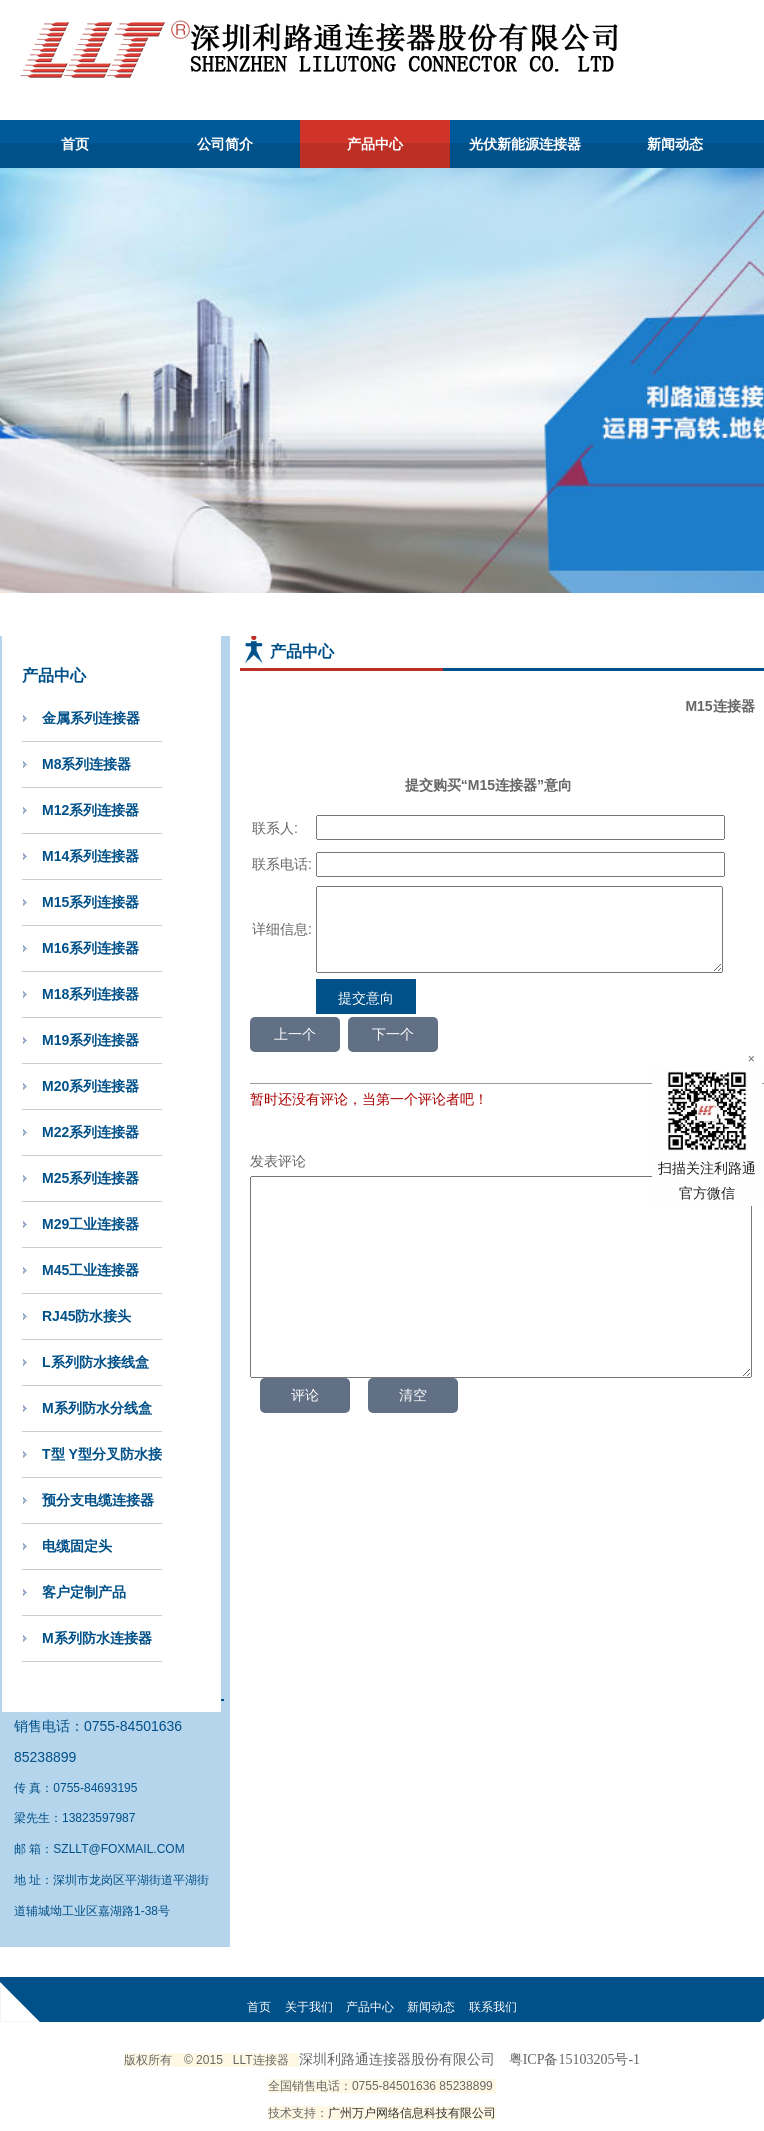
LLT (243, 2060)
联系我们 (493, 2007)
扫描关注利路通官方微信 (707, 1133)
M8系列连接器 (86, 764)
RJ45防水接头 (86, 1316)
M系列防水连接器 (97, 1638)
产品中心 (375, 144)
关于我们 (309, 2007)
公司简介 (225, 144)
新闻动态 (675, 144)
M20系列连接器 (90, 1086)
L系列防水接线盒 (95, 1362)
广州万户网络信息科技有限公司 (412, 2113)
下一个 (393, 1049)
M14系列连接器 (90, 856)
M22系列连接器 (90, 1132)
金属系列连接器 (91, 718)
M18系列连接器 (90, 994)
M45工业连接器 (90, 1270)
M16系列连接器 (90, 948)
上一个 (295, 1049)
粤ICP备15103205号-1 (574, 2059)
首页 (75, 144)
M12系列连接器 (90, 810)
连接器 (271, 2060)
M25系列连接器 (90, 1178)
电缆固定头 (77, 1546)
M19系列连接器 (90, 1040)
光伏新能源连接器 (525, 144)
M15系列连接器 (90, 902)
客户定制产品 (84, 1592)
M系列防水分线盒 (97, 1408)
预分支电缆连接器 (98, 1500)
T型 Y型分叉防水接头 (102, 1462)
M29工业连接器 (90, 1224)
